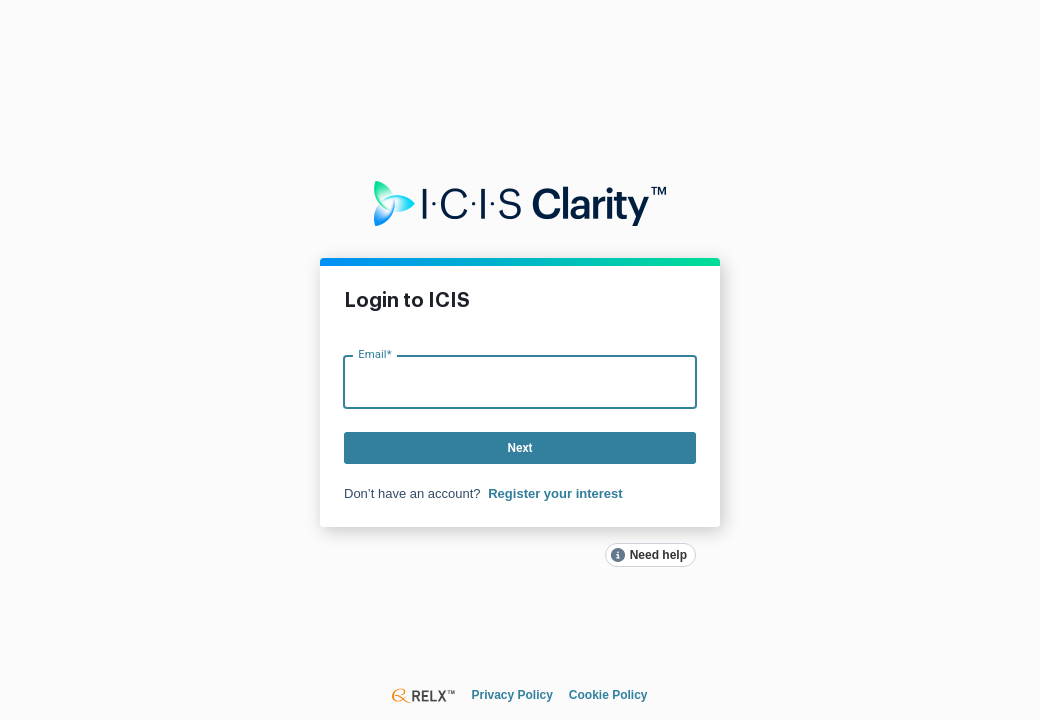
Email (374, 353)
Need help (658, 555)
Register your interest (555, 493)
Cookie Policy (608, 695)
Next (519, 448)
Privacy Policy (511, 695)
